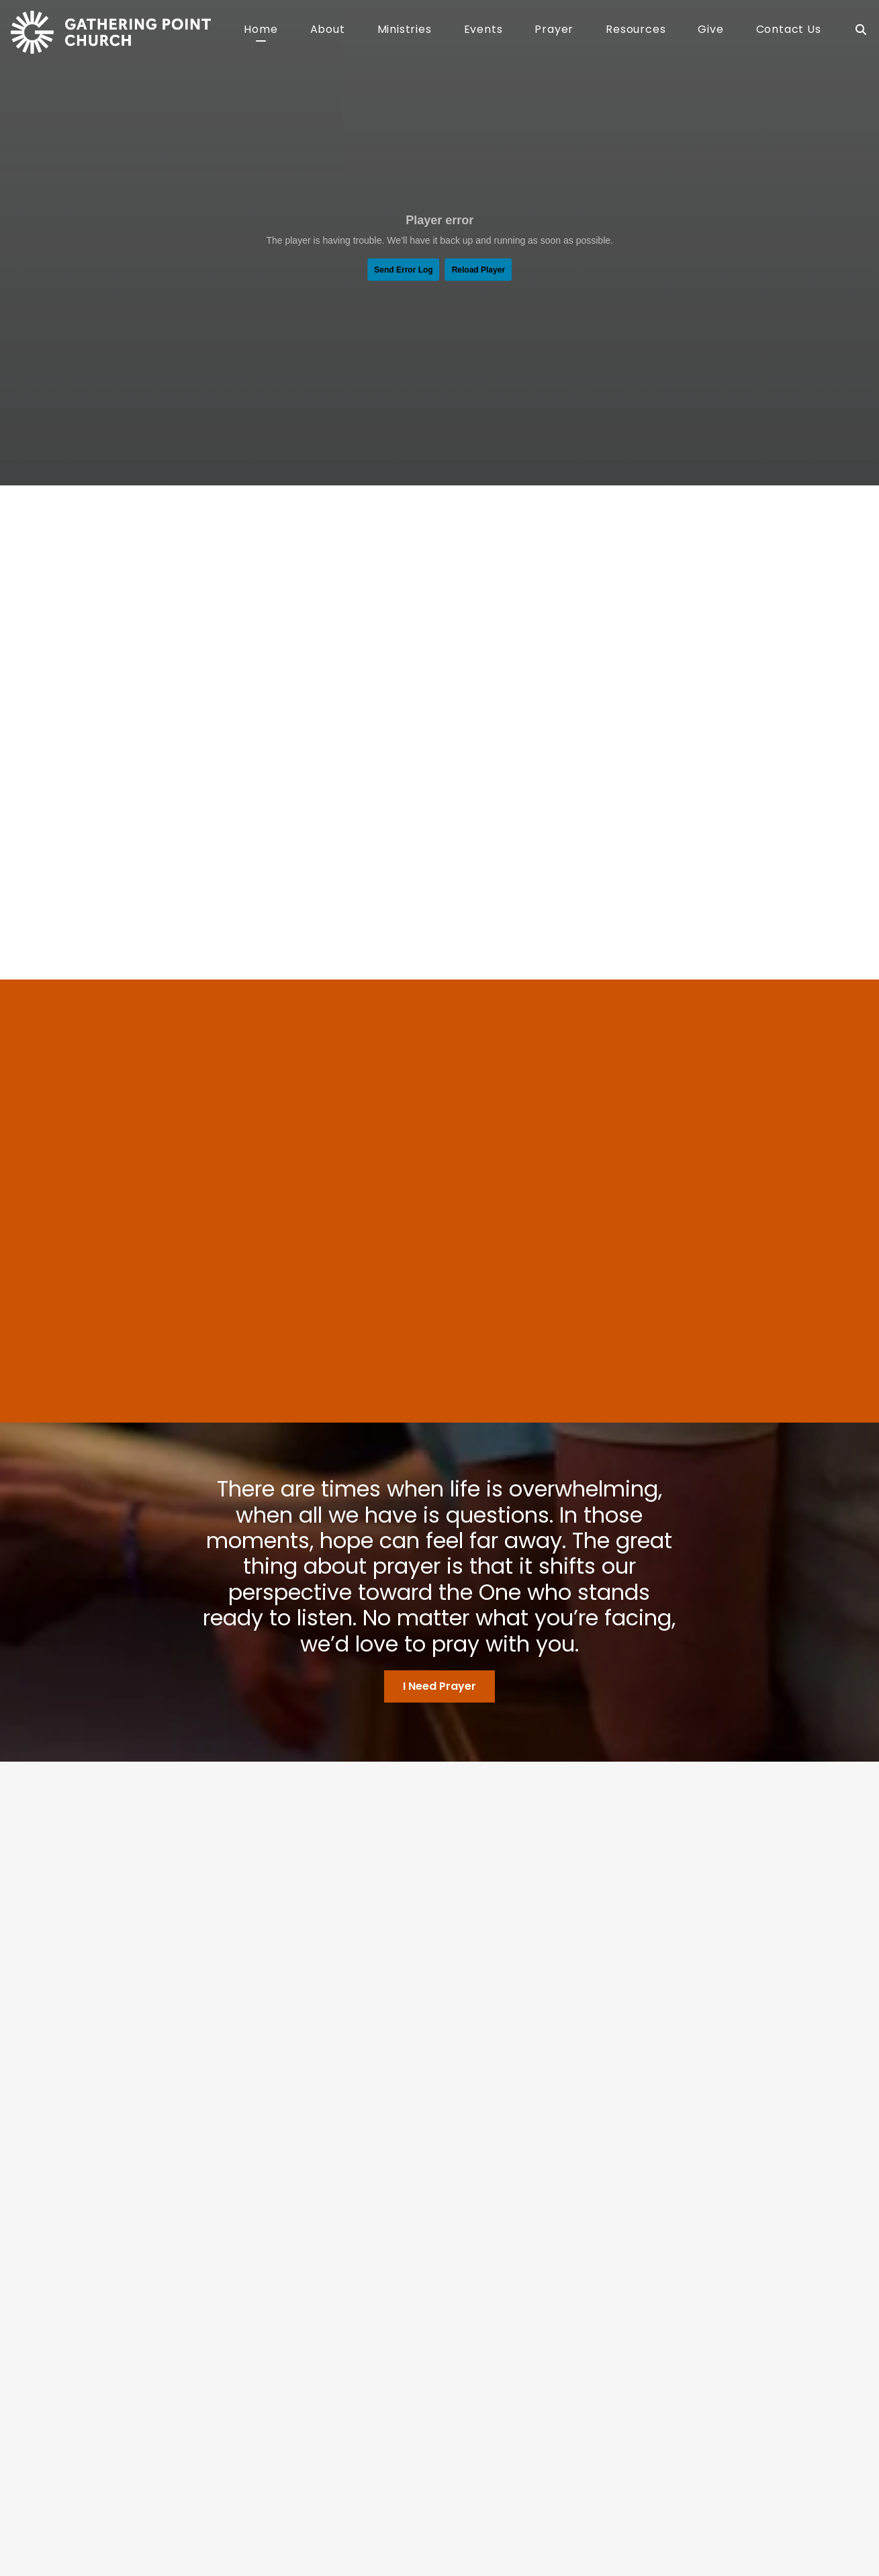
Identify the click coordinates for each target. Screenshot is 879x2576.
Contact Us (788, 30)
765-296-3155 (239, 2483)
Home (260, 30)
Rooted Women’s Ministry (448, 2445)
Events (483, 30)
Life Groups (417, 2413)
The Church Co (86, 2524)
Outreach (412, 2429)
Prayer (554, 30)
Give (710, 30)
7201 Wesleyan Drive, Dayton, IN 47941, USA (361, 2483)
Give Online (477, 2483)
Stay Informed (568, 2429)
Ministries (404, 30)
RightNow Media (572, 2413)
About (327, 30)
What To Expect (283, 2413)
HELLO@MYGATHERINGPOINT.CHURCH (128, 2483)
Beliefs (262, 2381)
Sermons (555, 2381)
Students (411, 2397)
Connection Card (575, 2397)
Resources (635, 30)
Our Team (269, 2397)
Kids (400, 2381)
